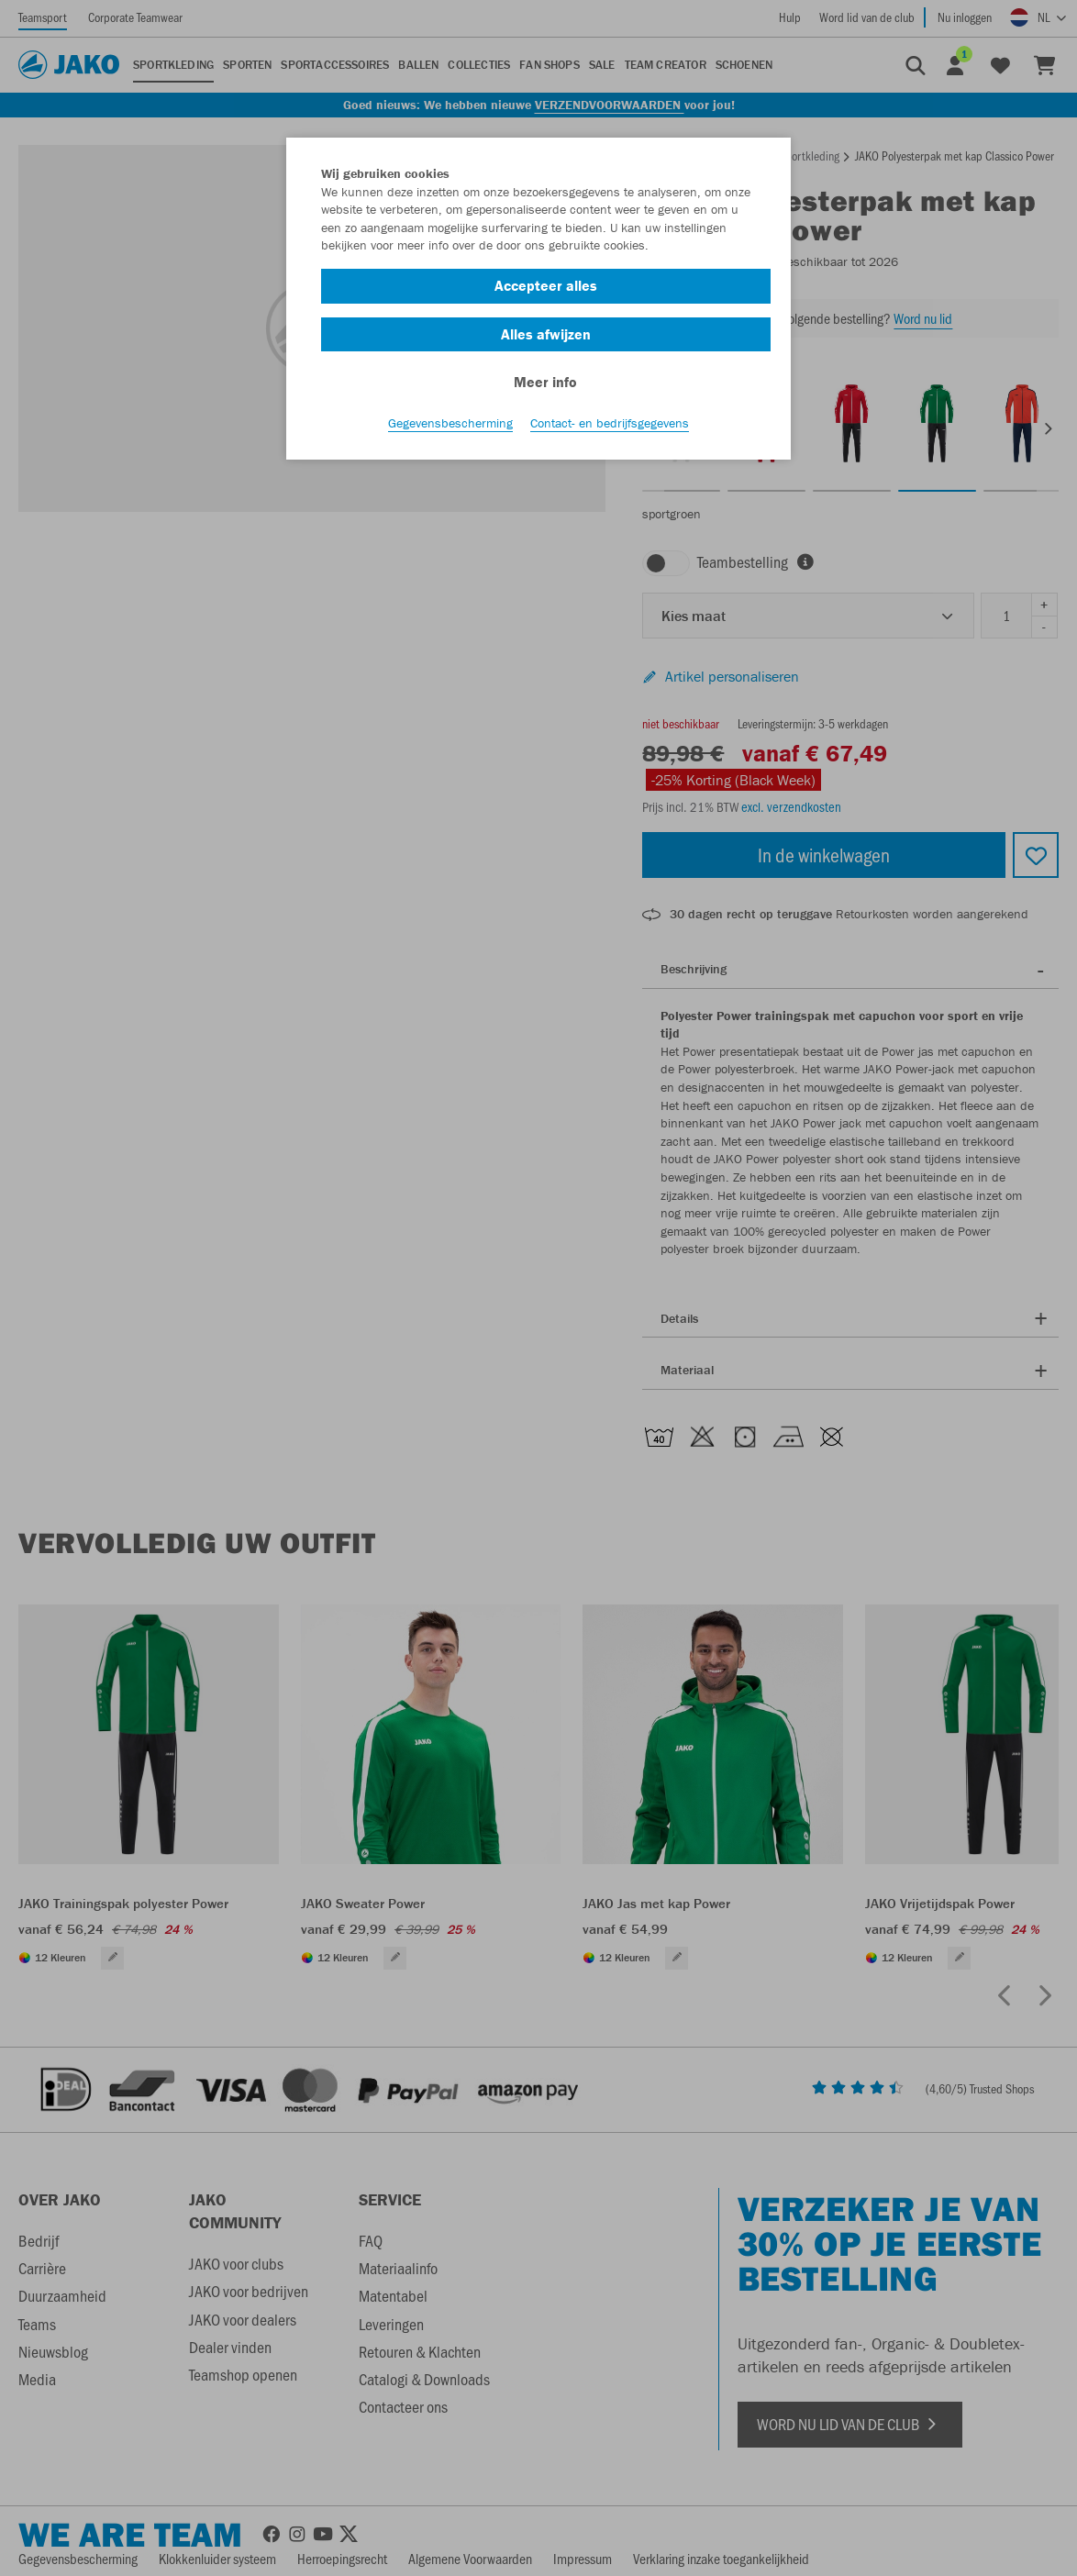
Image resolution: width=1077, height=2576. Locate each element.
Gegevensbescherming (450, 423)
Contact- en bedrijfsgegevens (609, 423)
